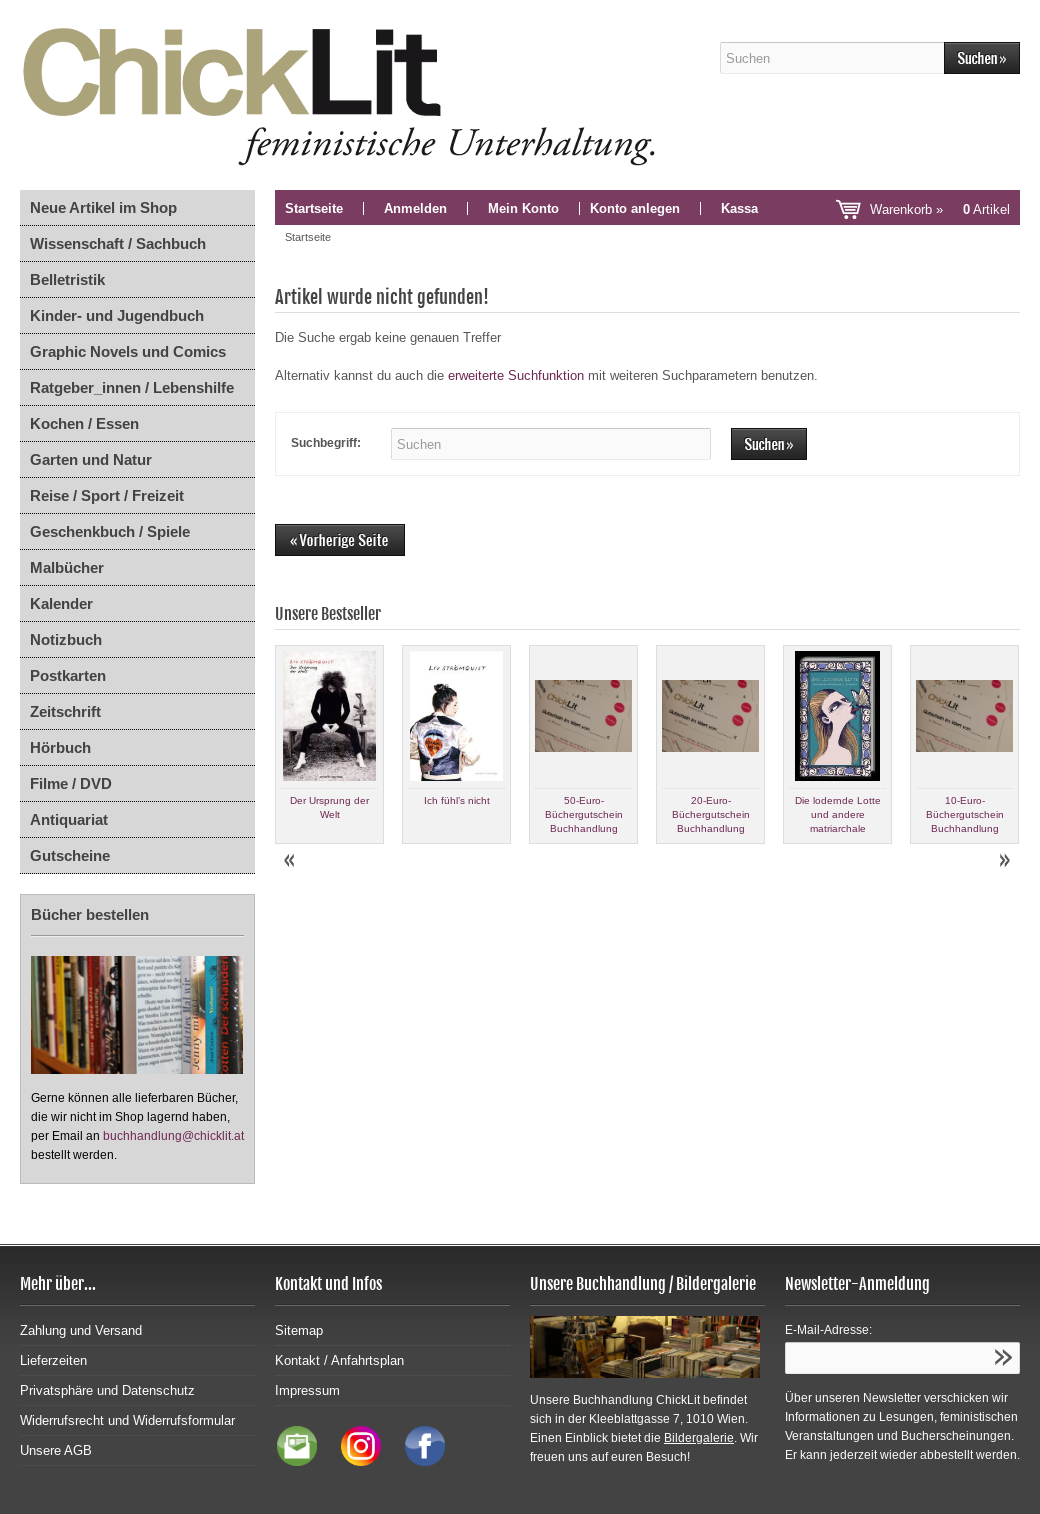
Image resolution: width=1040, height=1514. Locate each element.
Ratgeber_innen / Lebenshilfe (132, 387)
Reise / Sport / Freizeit (107, 495)
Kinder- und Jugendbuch (117, 315)
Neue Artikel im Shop (103, 207)
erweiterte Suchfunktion (516, 375)
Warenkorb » (940, 209)
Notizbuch (66, 639)
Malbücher (67, 567)
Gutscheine (70, 855)
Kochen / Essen (84, 423)
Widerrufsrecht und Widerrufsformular (127, 1420)
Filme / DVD (71, 783)
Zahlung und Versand (81, 1330)
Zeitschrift (65, 711)
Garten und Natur (91, 459)
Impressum (307, 1390)
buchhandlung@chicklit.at (173, 1136)
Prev (291, 861)
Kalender (61, 603)
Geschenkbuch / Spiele (110, 531)
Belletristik (67, 279)
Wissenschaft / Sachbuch (118, 243)
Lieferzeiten (53, 1360)
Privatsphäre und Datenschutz (107, 1390)
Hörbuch (60, 747)
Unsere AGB (56, 1450)
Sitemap (299, 1330)
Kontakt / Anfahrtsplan (339, 1360)
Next (1004, 861)
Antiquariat (69, 819)
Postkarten (68, 675)
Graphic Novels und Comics (128, 351)
